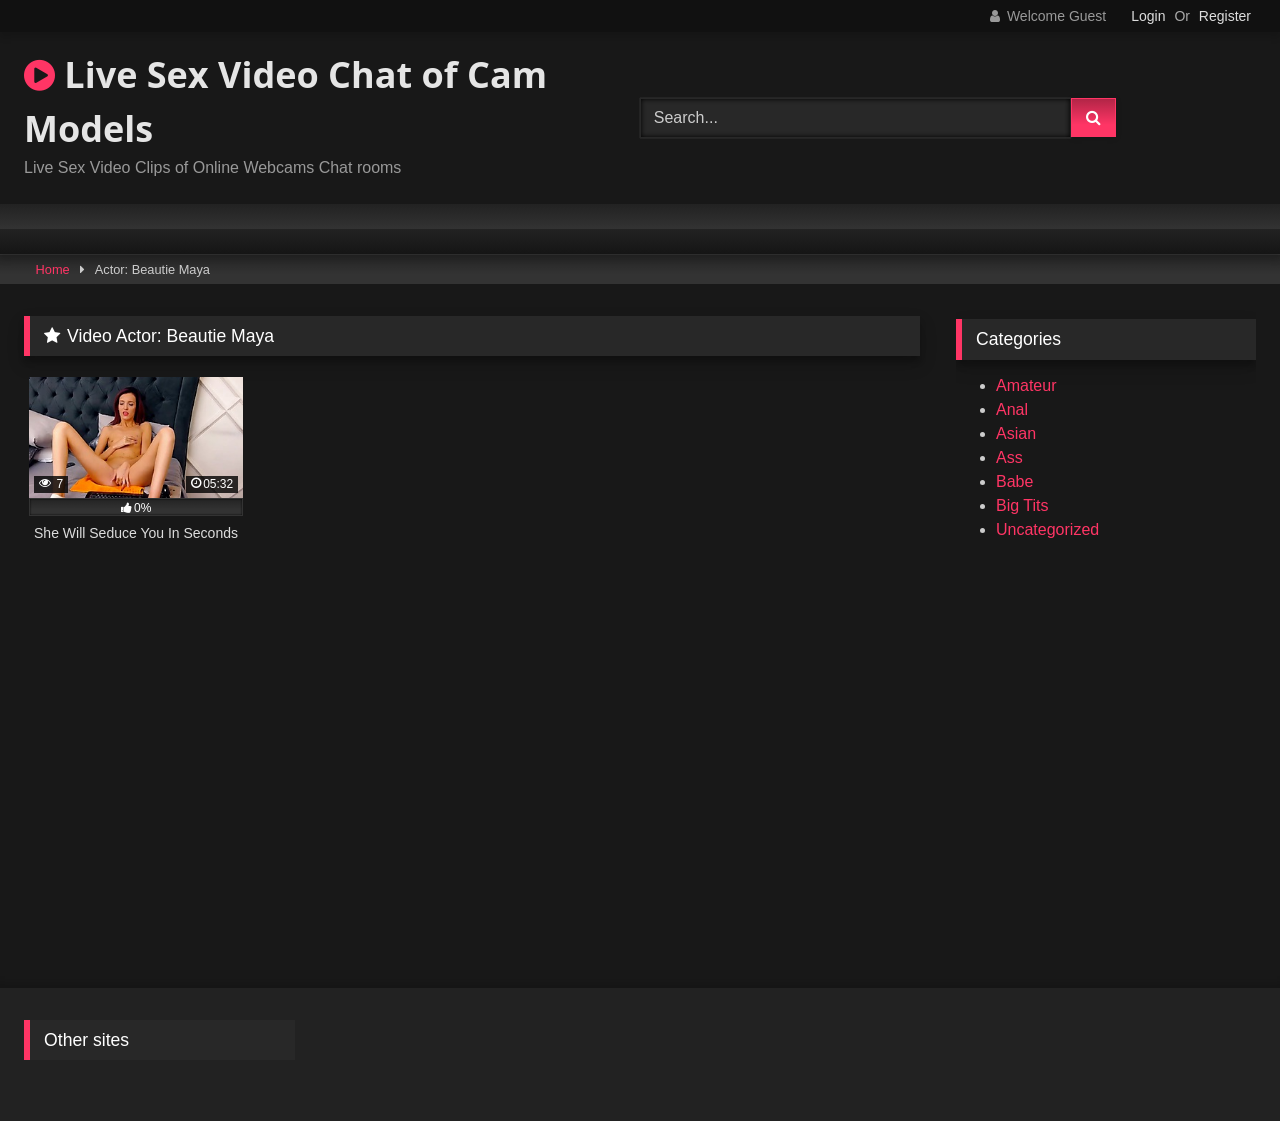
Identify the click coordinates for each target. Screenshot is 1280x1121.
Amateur (1026, 385)
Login (1148, 16)
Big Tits (1022, 505)
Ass (1009, 457)
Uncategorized (1047, 529)
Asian (1016, 433)
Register (1225, 16)
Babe (1014, 481)
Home (53, 269)
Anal (1012, 409)
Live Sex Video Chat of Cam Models (285, 101)
